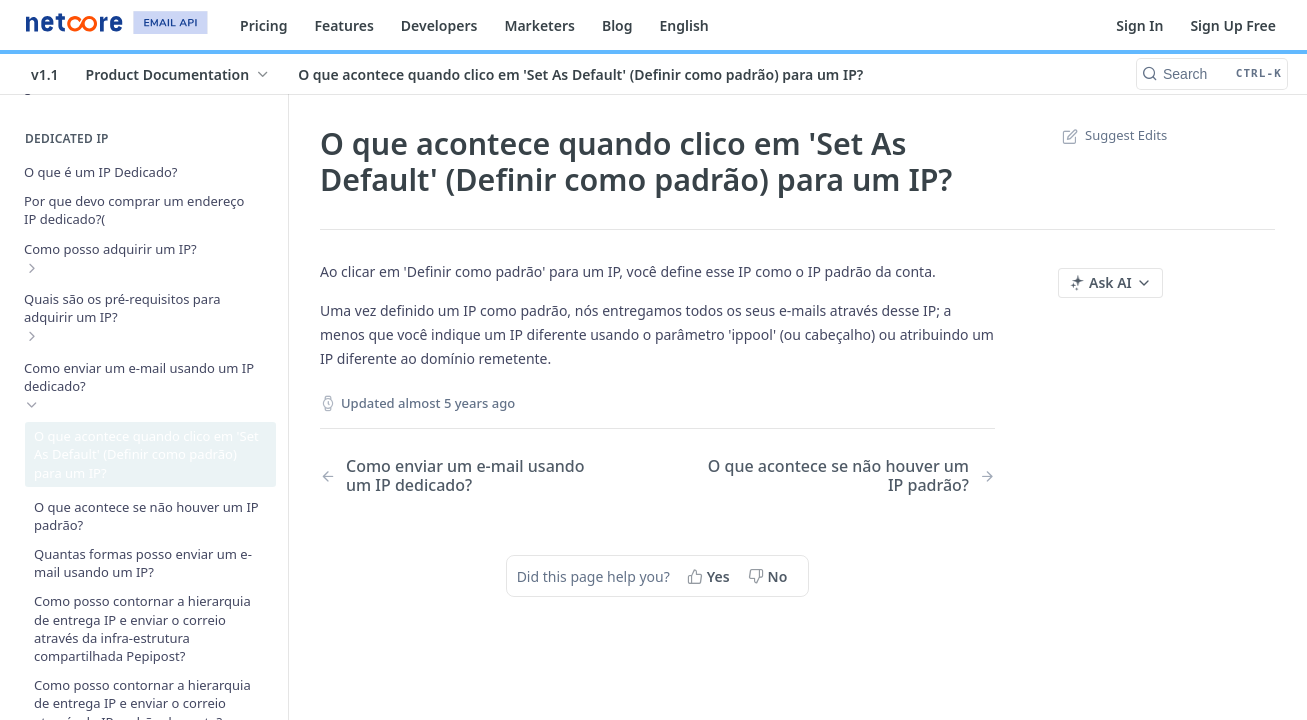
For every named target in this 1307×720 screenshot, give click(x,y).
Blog (617, 25)
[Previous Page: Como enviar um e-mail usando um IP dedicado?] (464, 476)
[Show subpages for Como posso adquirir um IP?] (32, 268)
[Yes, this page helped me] (710, 576)
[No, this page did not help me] (770, 576)
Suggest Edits (1112, 135)
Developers (439, 25)
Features (343, 25)
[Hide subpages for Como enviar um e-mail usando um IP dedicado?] (32, 405)
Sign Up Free (1233, 25)
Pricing (263, 25)
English (684, 25)
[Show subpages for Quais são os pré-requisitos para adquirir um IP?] (32, 336)
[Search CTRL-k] (1212, 74)
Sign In (1139, 25)
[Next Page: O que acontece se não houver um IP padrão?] (850, 476)
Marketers (539, 25)
